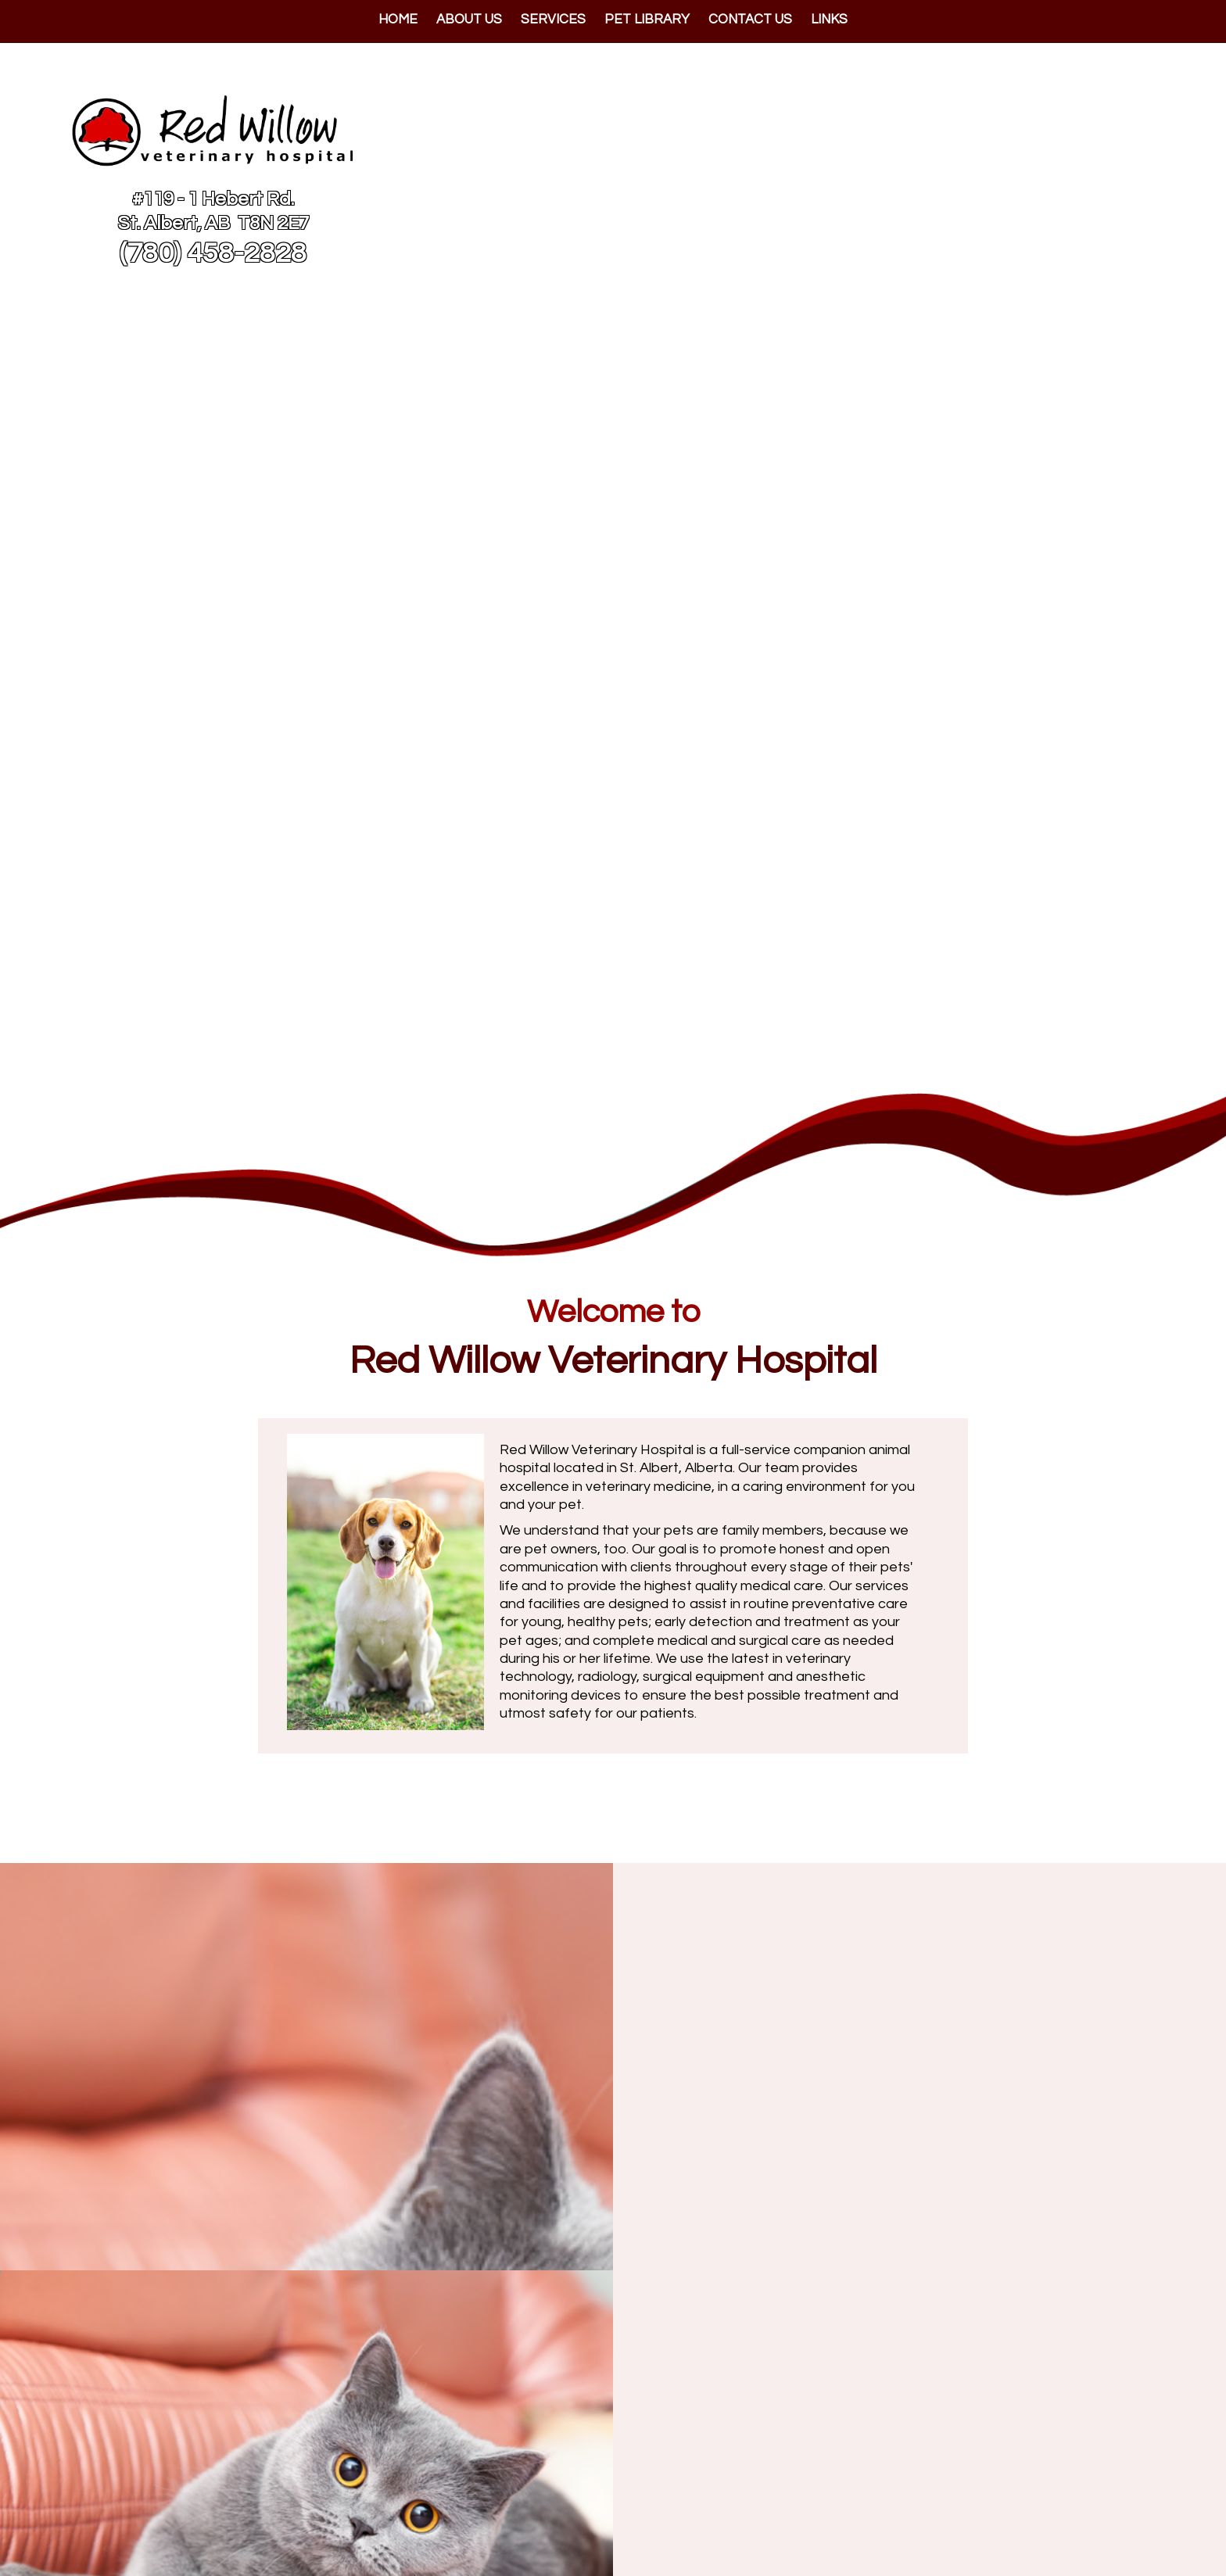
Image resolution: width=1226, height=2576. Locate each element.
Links (829, 20)
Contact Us (750, 20)
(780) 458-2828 (213, 253)
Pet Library (647, 20)
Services (553, 20)
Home (398, 20)
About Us (469, 20)
